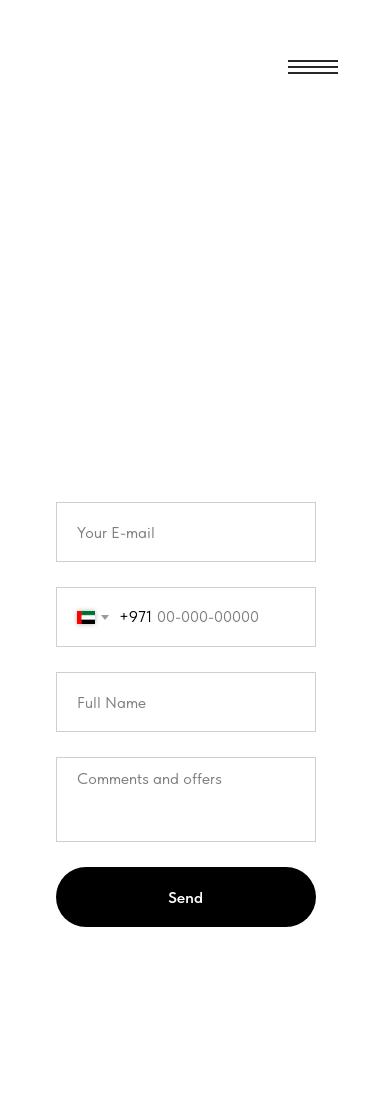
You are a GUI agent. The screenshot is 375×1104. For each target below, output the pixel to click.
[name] (186, 702)
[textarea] (186, 799)
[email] (186, 532)
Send (185, 897)
